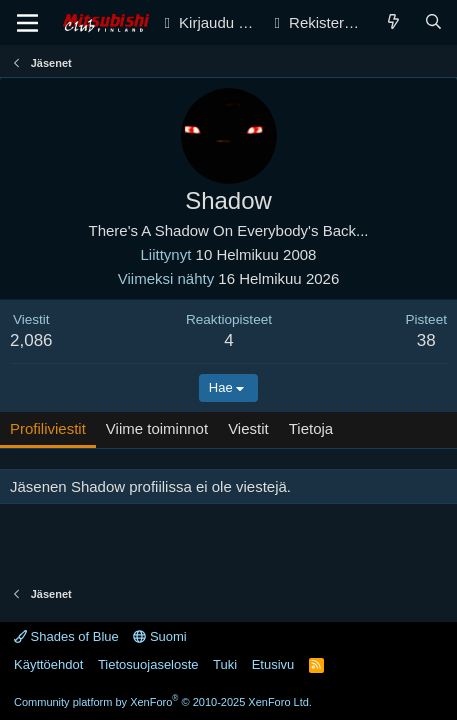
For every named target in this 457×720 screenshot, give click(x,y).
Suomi (159, 636)
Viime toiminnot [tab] (157, 428)
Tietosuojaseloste (148, 664)
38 (426, 340)
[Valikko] (27, 23)
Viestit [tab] (248, 428)
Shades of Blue (66, 636)
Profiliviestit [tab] (48, 428)
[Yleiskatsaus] (393, 22)
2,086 (31, 340)
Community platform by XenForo (163, 702)
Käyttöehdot (48, 664)
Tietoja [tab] (311, 428)
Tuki (225, 664)
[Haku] (433, 22)
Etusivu (273, 664)
